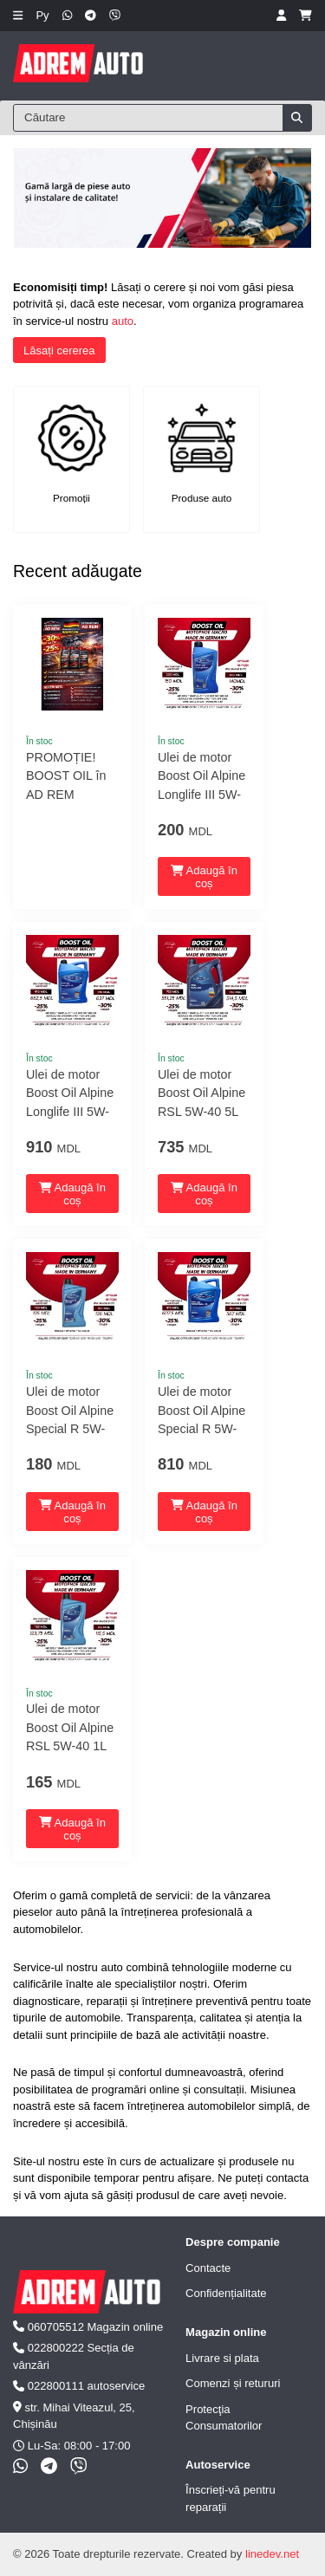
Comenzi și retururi (232, 2383)
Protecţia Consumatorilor (223, 2418)
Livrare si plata (222, 2358)
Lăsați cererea (59, 350)
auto (122, 321)
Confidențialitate (225, 2293)
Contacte (208, 2267)
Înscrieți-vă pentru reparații (230, 2498)
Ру (42, 15)
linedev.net (272, 2553)
